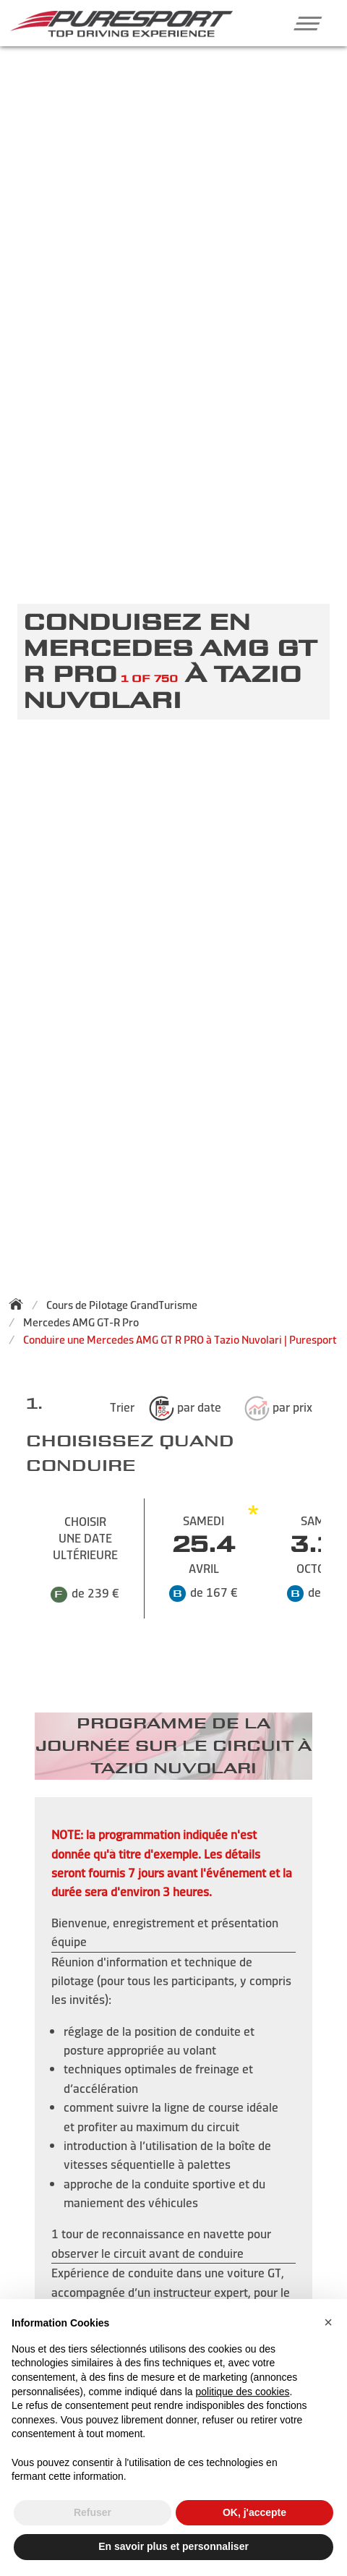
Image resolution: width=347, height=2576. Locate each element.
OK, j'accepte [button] (254, 2512)
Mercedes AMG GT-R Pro (81, 1322)
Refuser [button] (92, 2512)
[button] (302, 23)
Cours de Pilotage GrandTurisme (121, 1305)
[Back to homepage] (20, 1304)
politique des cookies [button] (242, 2391)
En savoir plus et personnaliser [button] (173, 2546)
